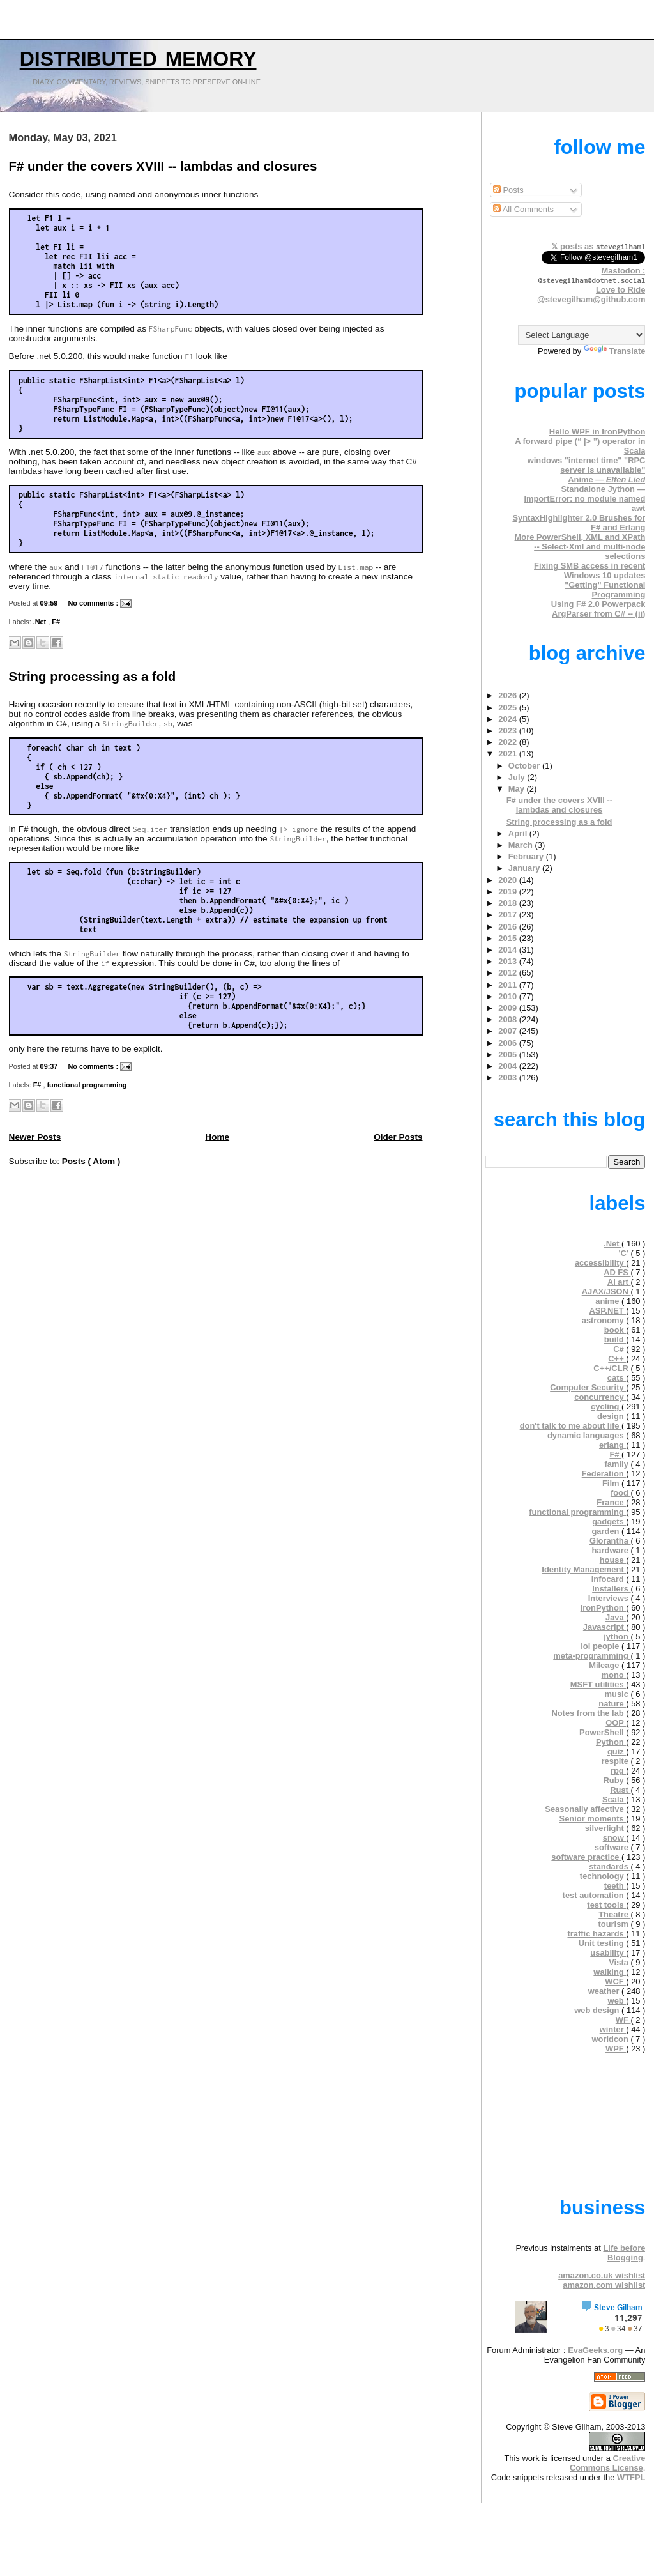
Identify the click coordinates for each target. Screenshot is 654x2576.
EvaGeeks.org (595, 2350)
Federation (604, 1473)
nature (612, 1703)
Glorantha (610, 1540)
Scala (614, 1799)
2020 (508, 880)
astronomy (604, 1320)
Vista (619, 1962)
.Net (41, 621)
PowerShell (602, 1732)
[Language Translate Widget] (581, 335)
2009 (508, 1008)
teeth (615, 1885)
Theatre (614, 1914)
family (618, 1464)
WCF (615, 1981)
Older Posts (398, 1137)
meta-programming (591, 1655)
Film (611, 1483)
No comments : (94, 603)
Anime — (606, 479)
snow (615, 1838)
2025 (508, 707)
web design (597, 2010)
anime (608, 1301)
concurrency (600, 1397)
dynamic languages (586, 1435)
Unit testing (603, 1943)
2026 (508, 695)
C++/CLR (611, 1368)
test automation (595, 1895)
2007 (508, 1031)
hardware (610, 1550)
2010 (508, 996)
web (617, 2000)
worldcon (611, 2039)
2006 (508, 1043)
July (517, 777)
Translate (615, 351)
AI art (619, 1282)
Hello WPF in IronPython (597, 431)
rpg (618, 1770)
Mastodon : (592, 275)
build (615, 1339)
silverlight (606, 1828)
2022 (508, 742)
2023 (508, 730)
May (517, 788)
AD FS (617, 1272)
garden (606, 1531)
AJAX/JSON (606, 1291)
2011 (508, 985)
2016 (508, 926)
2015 (508, 938)
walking (609, 1972)
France (611, 1502)
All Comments (523, 209)
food (621, 1493)
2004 (508, 1066)
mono (614, 1675)
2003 (508, 1077)
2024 (508, 719)
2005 (508, 1054)
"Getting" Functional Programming (605, 589)
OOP (615, 1723)
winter (613, 2029)
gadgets (609, 1521)
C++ (617, 1358)
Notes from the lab (588, 1713)
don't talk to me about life (570, 1425)
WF (623, 2020)
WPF (615, 2048)
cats (616, 1378)
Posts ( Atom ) (91, 1161)
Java (615, 1617)
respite (616, 1761)
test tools (606, 1905)
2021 (508, 753)
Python (611, 1742)
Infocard (609, 1579)
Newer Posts (35, 1137)
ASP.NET (607, 1310)
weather (604, 1991)
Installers (611, 1588)
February (527, 856)
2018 (508, 903)
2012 (508, 972)
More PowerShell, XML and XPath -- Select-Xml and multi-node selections (580, 546)
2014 (508, 949)
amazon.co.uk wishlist (601, 2275)
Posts (508, 190)
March (521, 845)
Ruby (614, 1780)
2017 (508, 914)
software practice (586, 1857)
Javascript (604, 1627)
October (525, 765)
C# (619, 1349)
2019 (508, 891)
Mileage (605, 1665)
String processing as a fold (92, 677)
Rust (620, 1790)
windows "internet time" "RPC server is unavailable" (587, 465)
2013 (508, 961)
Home (217, 1137)
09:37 (50, 1066)
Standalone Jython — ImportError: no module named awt (584, 498)
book (615, 1330)
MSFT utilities (598, 1684)
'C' (624, 1253)
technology (603, 1876)
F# (56, 621)
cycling (606, 1406)
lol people (601, 1646)
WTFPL (631, 2477)
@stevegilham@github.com (591, 299)
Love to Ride (620, 290)
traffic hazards (596, 1933)
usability (608, 1953)
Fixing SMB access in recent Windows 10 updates (589, 570)
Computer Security (588, 1387)
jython (617, 1636)
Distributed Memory (138, 55)
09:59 (50, 603)
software (613, 1847)
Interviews (609, 1598)
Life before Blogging (624, 2252)
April (518, 833)
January (525, 868)
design (611, 1416)
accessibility (600, 1263)
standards (609, 1866)
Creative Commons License (607, 2462)
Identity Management (584, 1569)
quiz (616, 1751)
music (618, 1694)
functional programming (86, 1085)
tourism (614, 1924)
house (613, 1560)
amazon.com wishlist (604, 2285)
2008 (508, 1019)
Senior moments (593, 1818)
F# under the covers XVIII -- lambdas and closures (163, 166)
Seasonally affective (585, 1809)
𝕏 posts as (598, 246)
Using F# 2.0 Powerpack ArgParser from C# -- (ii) (598, 608)
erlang (612, 1445)
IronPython (604, 1608)
